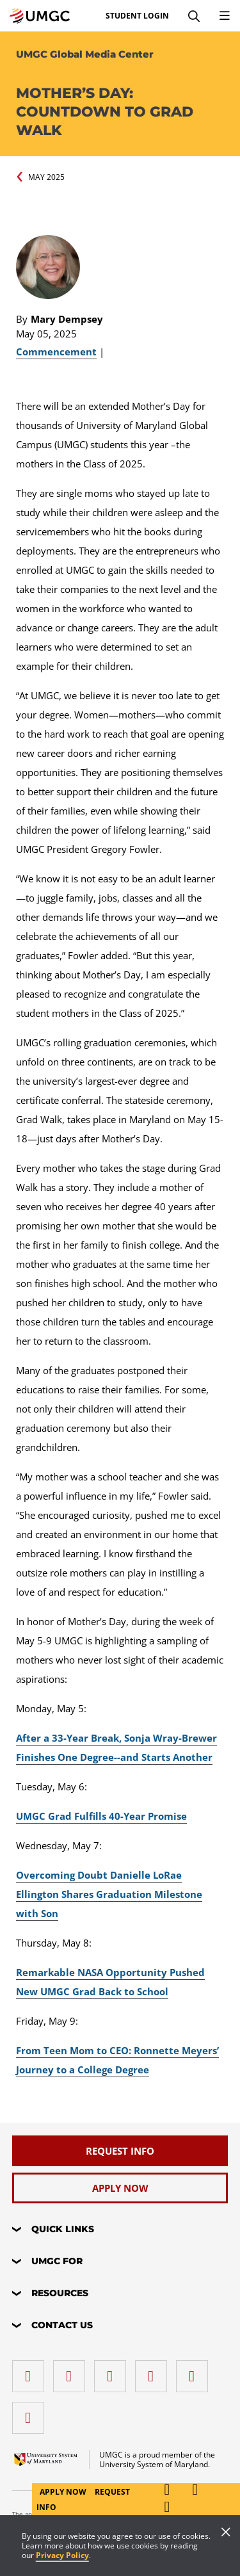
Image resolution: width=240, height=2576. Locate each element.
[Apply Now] (120, 2188)
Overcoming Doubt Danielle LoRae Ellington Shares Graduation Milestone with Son (109, 1894)
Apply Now (64, 2491)
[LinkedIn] (72, 2371)
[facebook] (31, 2371)
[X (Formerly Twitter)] (154, 2371)
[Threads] (195, 2371)
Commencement (56, 351)
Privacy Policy (62, 2555)
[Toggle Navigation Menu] (224, 16)
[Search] (194, 16)
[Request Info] (120, 2150)
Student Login (137, 16)
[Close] (226, 2533)
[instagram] (113, 2371)
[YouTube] (31, 2413)
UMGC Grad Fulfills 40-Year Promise (101, 1816)
